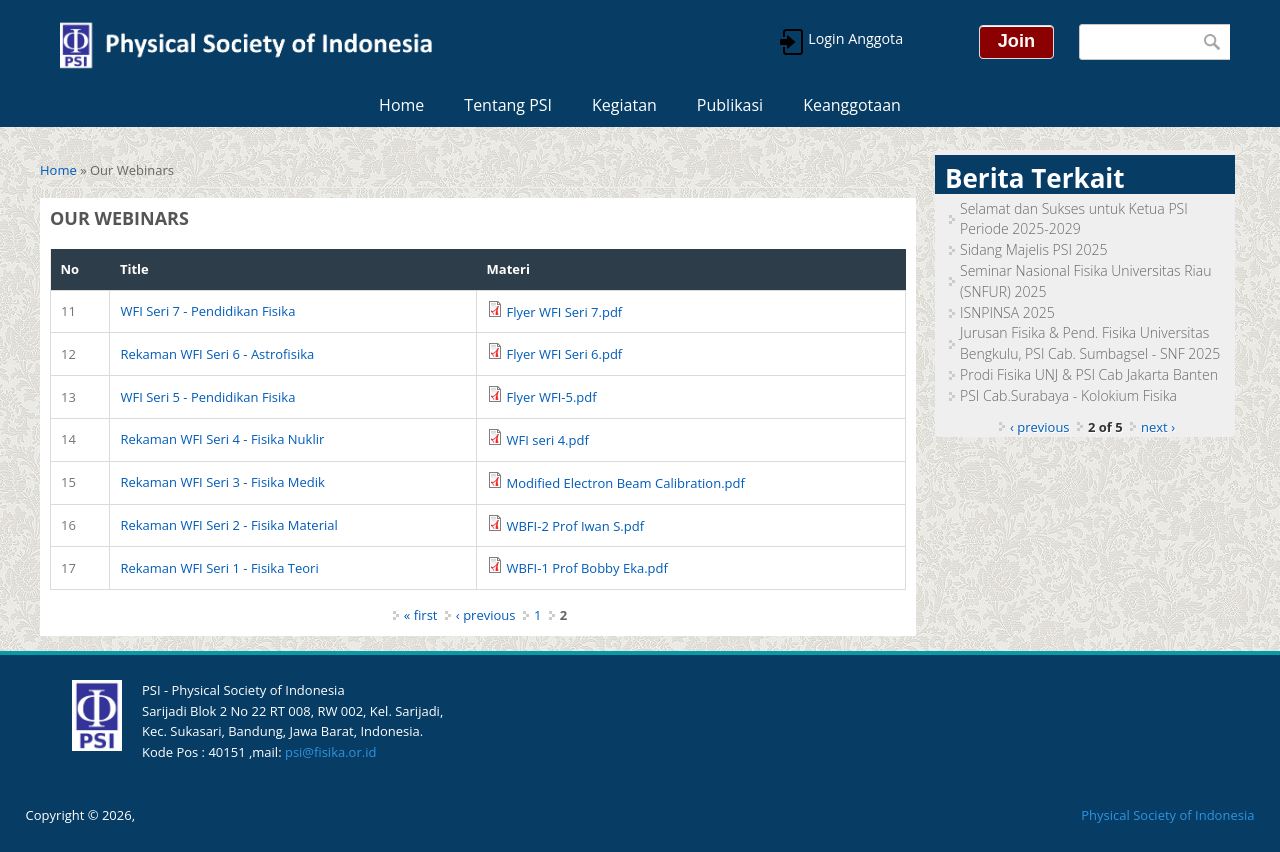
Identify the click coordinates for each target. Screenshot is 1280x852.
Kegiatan (624, 105)
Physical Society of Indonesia (1167, 815)
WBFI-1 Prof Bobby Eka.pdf (586, 568)
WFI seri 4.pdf (547, 440)
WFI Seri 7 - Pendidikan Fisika (207, 311)
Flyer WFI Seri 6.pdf (564, 354)
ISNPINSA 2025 (1007, 312)
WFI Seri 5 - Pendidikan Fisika (207, 397)
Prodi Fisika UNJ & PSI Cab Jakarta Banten (1089, 374)
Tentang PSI (508, 105)
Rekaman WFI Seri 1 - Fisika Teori (219, 568)
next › (1158, 427)
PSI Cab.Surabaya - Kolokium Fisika (1068, 395)
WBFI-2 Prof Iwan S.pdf (575, 526)
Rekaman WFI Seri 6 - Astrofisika (217, 354)
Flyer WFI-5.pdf (551, 397)
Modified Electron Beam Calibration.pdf (625, 483)
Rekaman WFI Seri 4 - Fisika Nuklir (222, 439)
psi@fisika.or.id (330, 752)
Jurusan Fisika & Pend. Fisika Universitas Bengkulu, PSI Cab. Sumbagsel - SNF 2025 (1090, 343)
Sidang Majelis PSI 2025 (1034, 249)
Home (401, 105)
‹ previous (486, 615)
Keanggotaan (852, 105)
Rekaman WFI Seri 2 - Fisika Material (228, 525)
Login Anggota (854, 38)
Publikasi (730, 105)
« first (421, 615)
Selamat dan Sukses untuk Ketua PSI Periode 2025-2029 (1074, 219)
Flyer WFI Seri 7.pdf (564, 312)
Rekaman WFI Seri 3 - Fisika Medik (222, 482)
